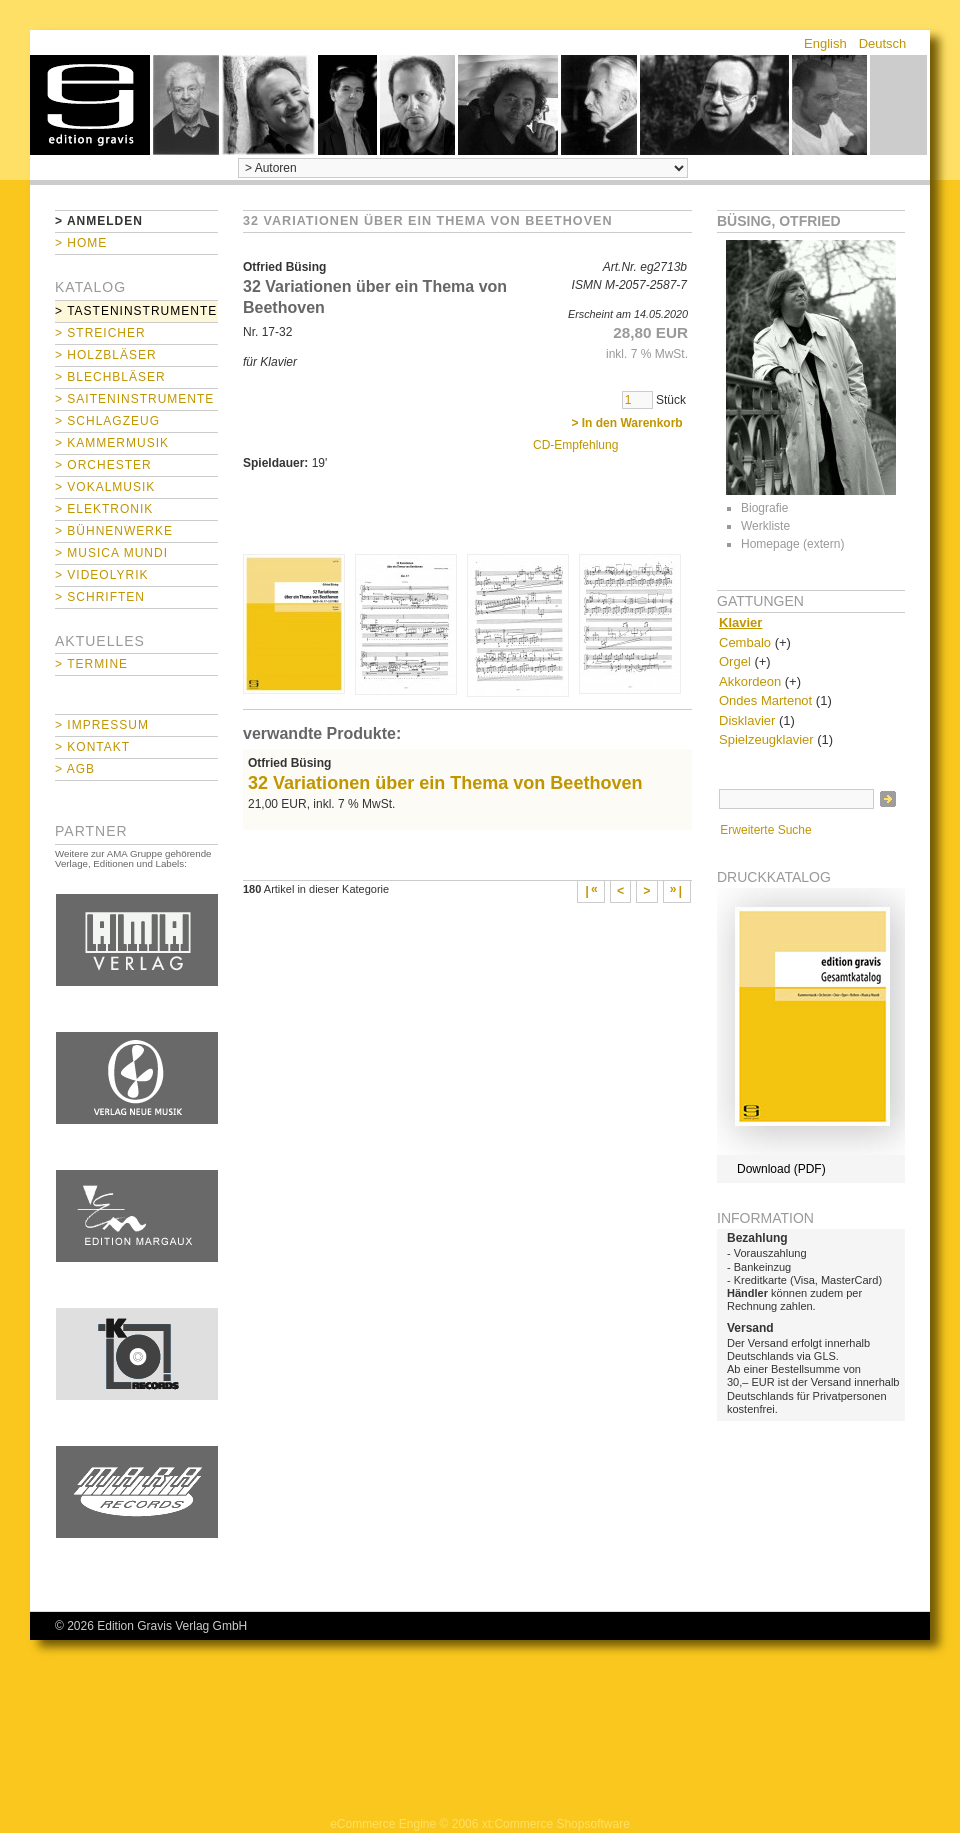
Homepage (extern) (792, 544)
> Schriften (100, 597)
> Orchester (103, 465)
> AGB (75, 769)
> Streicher (100, 333)
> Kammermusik (112, 443)
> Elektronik (104, 509)
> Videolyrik (101, 575)
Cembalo (745, 642)
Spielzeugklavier (766, 739)
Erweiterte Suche (765, 830)
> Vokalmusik (105, 487)
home (90, 105)
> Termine (91, 664)
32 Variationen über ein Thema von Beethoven (445, 783)
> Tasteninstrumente (136, 311)
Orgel (735, 661)
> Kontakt (92, 747)
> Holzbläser (106, 355)
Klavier (740, 622)
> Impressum (102, 725)
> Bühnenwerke (114, 531)
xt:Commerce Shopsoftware (556, 1824)
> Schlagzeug (107, 421)
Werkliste (765, 526)
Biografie (764, 508)
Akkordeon (750, 681)
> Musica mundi (111, 553)
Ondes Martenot (765, 700)
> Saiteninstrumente (134, 399)
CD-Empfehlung (575, 445)
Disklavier (747, 720)
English (825, 43)
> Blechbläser (110, 377)
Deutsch (883, 43)
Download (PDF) (781, 1169)
